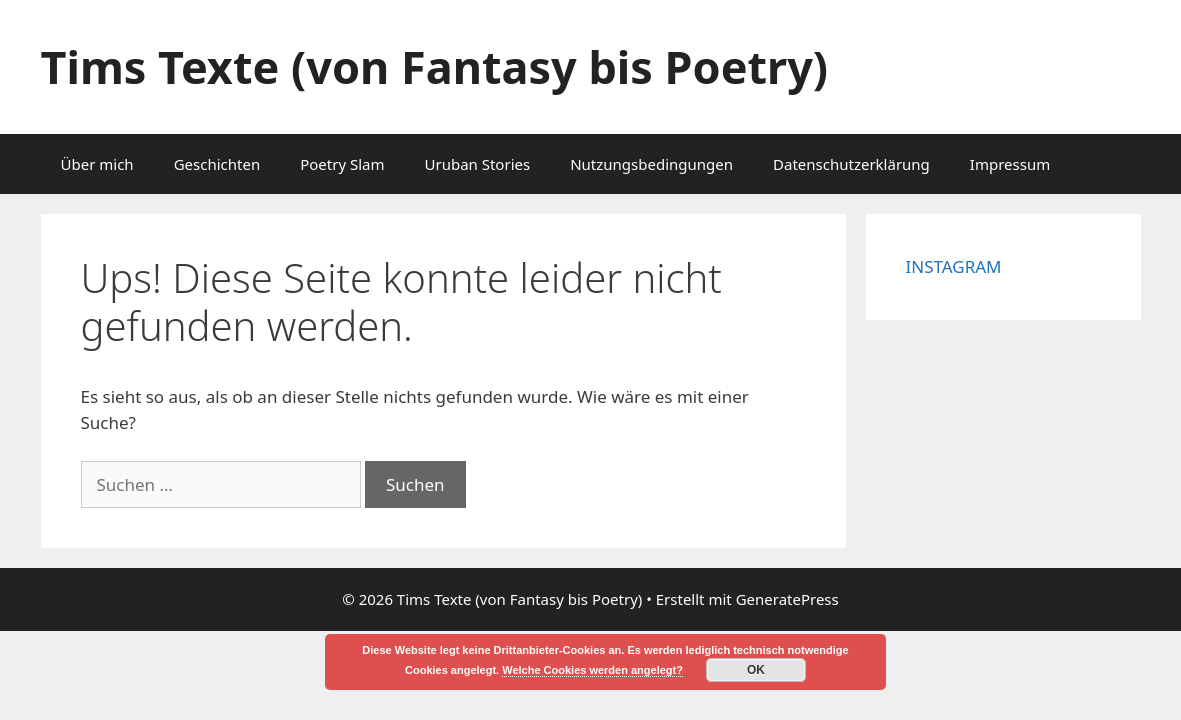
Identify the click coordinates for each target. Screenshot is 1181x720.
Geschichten (217, 164)
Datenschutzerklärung (851, 164)
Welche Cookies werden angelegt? (592, 670)
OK (756, 670)
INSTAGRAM (954, 266)
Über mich (97, 164)
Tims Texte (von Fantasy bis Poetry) (435, 66)
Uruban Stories (477, 164)
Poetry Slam (342, 164)
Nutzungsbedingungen (651, 164)
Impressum (1010, 164)
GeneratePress (787, 599)
